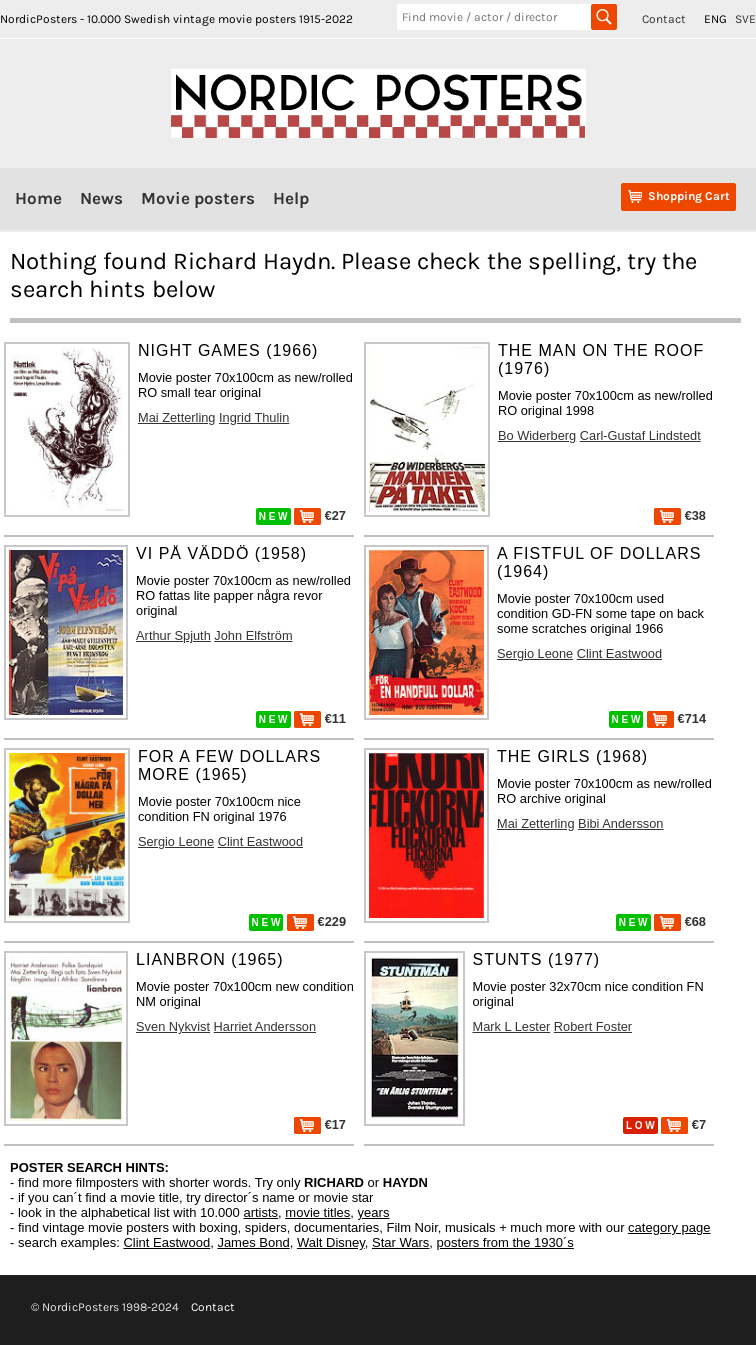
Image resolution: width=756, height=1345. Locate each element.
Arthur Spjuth (173, 635)
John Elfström (253, 635)
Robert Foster (593, 1026)
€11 (320, 718)
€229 (316, 921)
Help (291, 198)
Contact (664, 19)
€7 (683, 1124)
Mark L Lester (512, 1026)
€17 (320, 1124)
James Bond (253, 1242)
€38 (680, 515)
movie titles (317, 1212)
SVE (745, 19)
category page (669, 1227)
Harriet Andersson (265, 1026)
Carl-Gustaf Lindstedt (640, 435)
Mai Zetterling (177, 417)
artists (260, 1212)
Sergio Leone (535, 653)
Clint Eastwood (619, 653)
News (101, 198)
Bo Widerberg (537, 435)
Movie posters (198, 198)
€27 (320, 515)
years (374, 1212)
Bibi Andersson (620, 823)
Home (38, 198)
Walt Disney (331, 1242)
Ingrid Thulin (254, 417)
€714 (676, 718)
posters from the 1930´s (505, 1242)
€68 (680, 921)
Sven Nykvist (173, 1026)
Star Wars (400, 1242)
